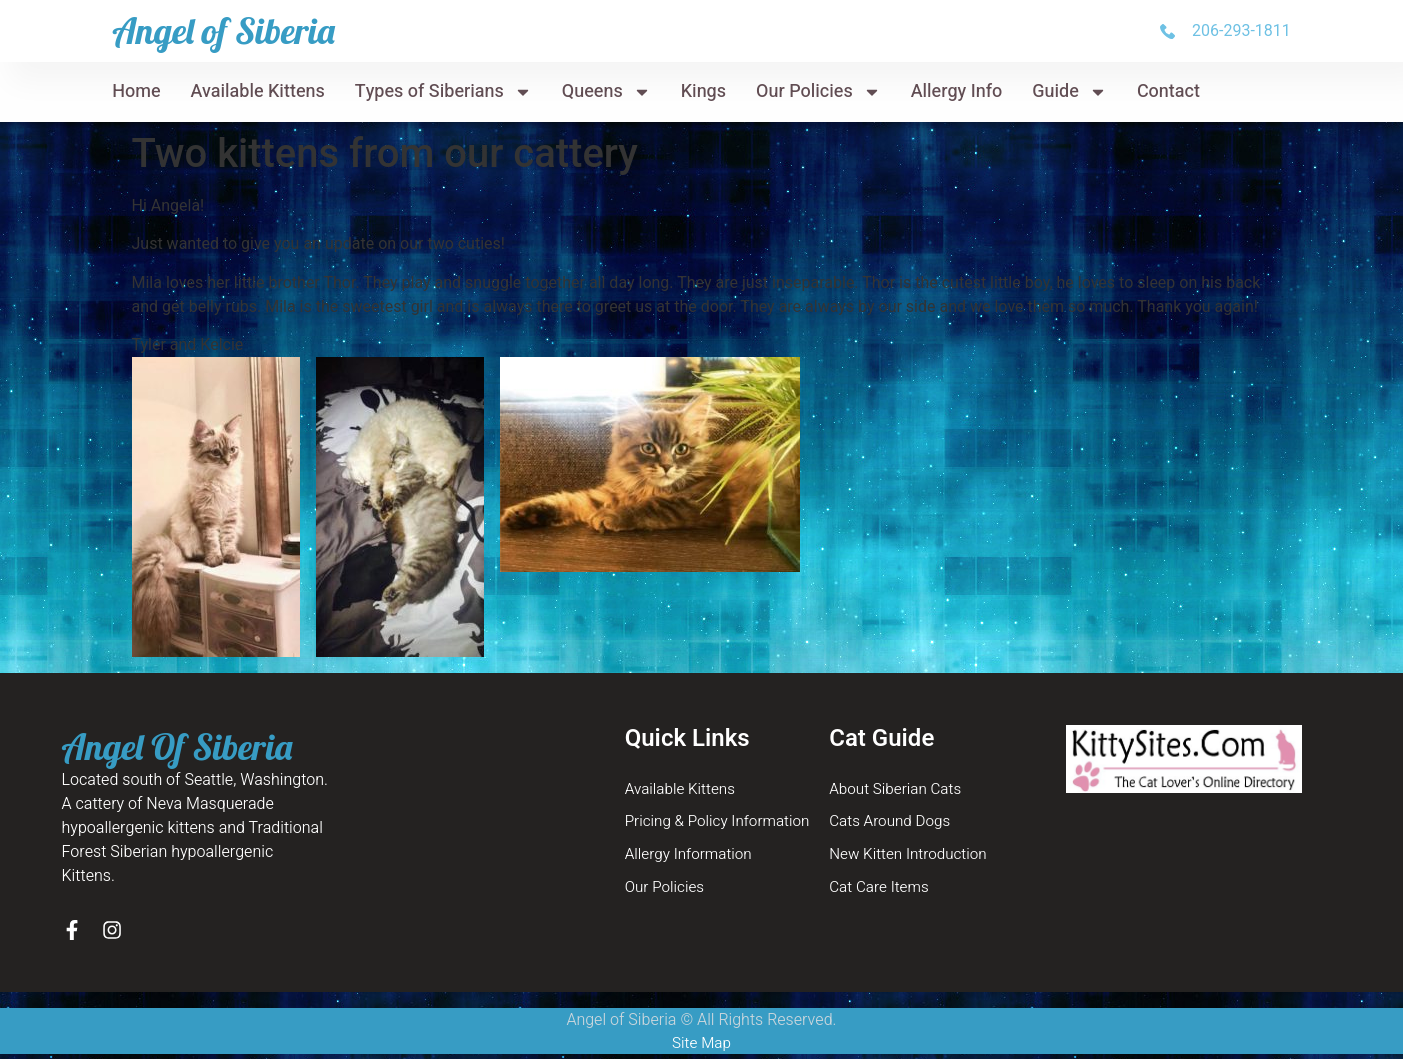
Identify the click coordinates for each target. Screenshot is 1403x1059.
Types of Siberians (443, 92)
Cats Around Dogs (893, 824)
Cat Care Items (881, 892)
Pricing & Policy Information (722, 824)
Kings (703, 91)
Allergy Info (957, 91)
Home (136, 91)
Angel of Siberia (223, 30)
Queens (606, 92)
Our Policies (818, 92)
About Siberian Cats (898, 790)
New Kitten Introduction (912, 858)
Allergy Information (692, 858)
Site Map (701, 1047)
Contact (1168, 91)
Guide (1069, 92)
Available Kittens (258, 91)
